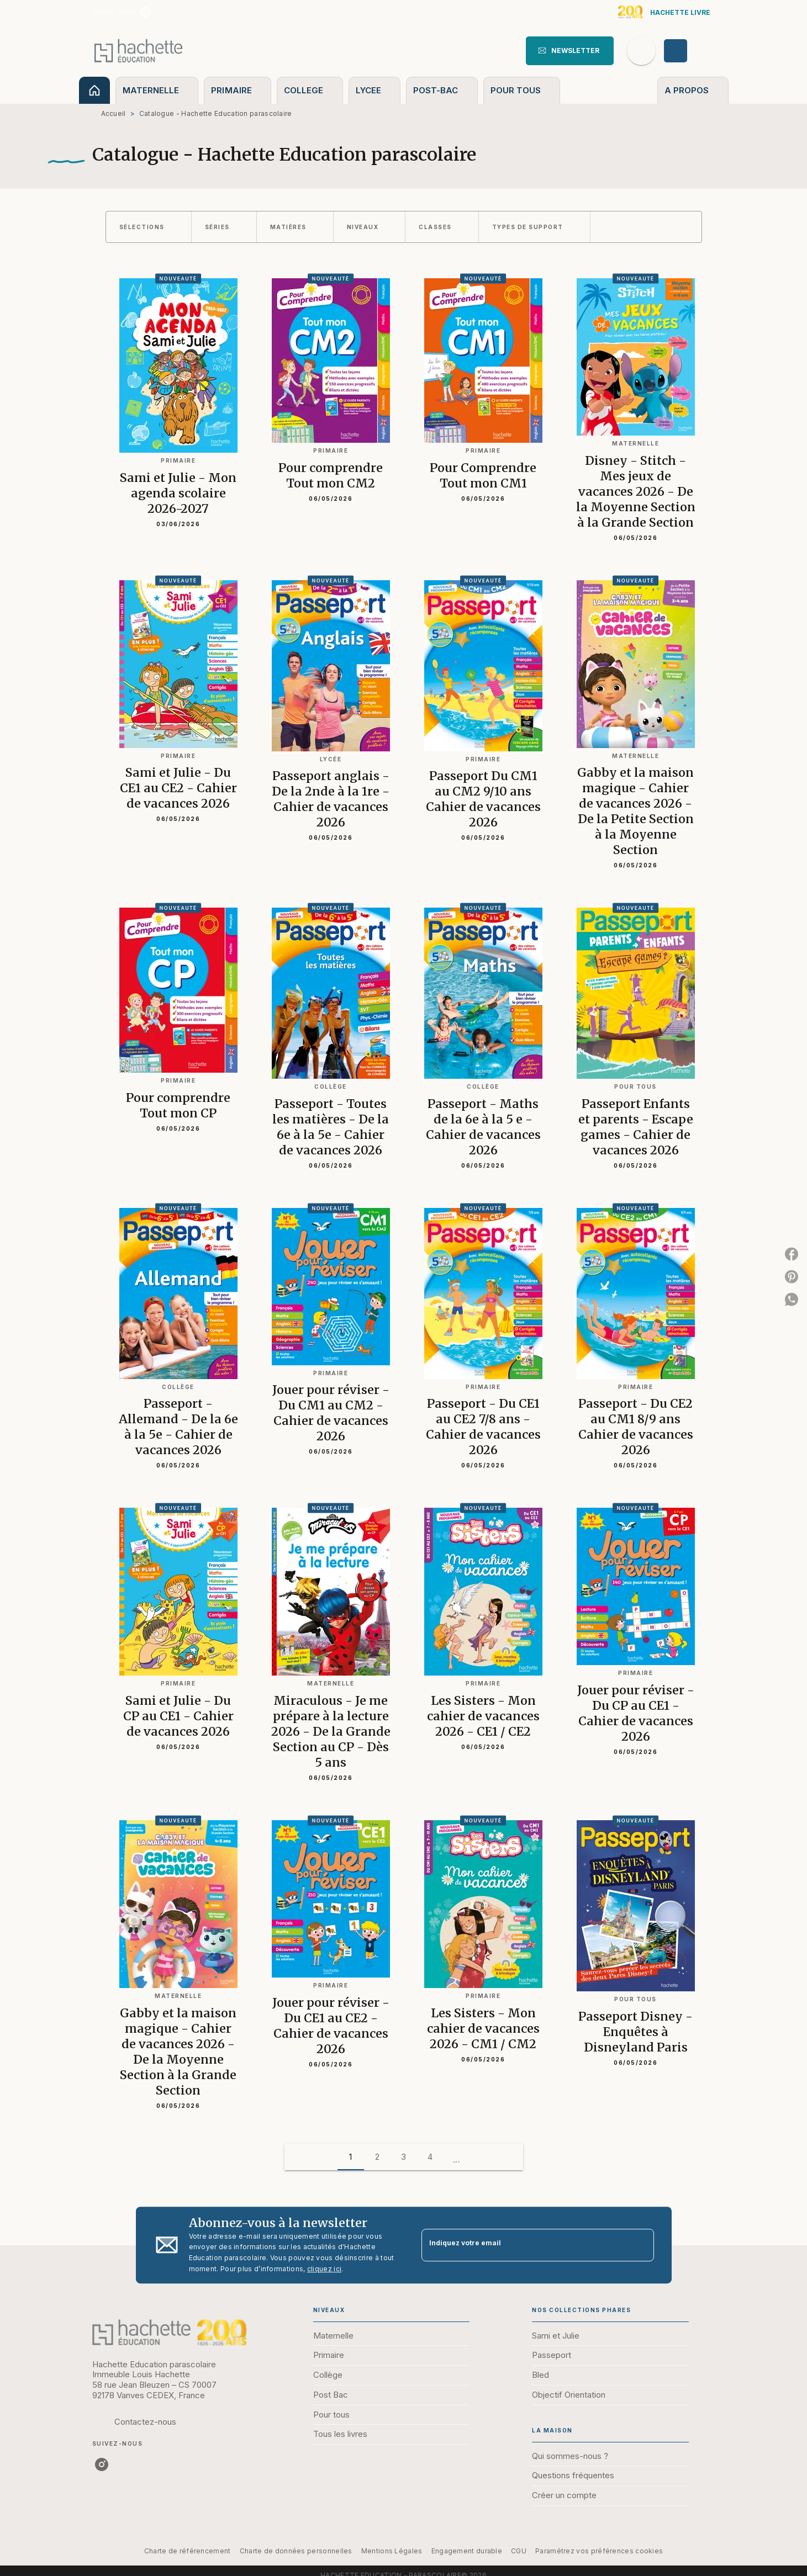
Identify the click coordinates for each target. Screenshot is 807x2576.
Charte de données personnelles (296, 2551)
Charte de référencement (187, 2551)
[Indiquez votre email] (523, 2245)
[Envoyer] (640, 2245)
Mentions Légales (392, 2551)
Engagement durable (466, 2551)
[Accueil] (138, 50)
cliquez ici (324, 2269)
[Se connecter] (688, 50)
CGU (518, 2551)
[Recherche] (641, 50)
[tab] (94, 90)
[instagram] (145, 12)
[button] (570, 50)
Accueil (113, 113)
